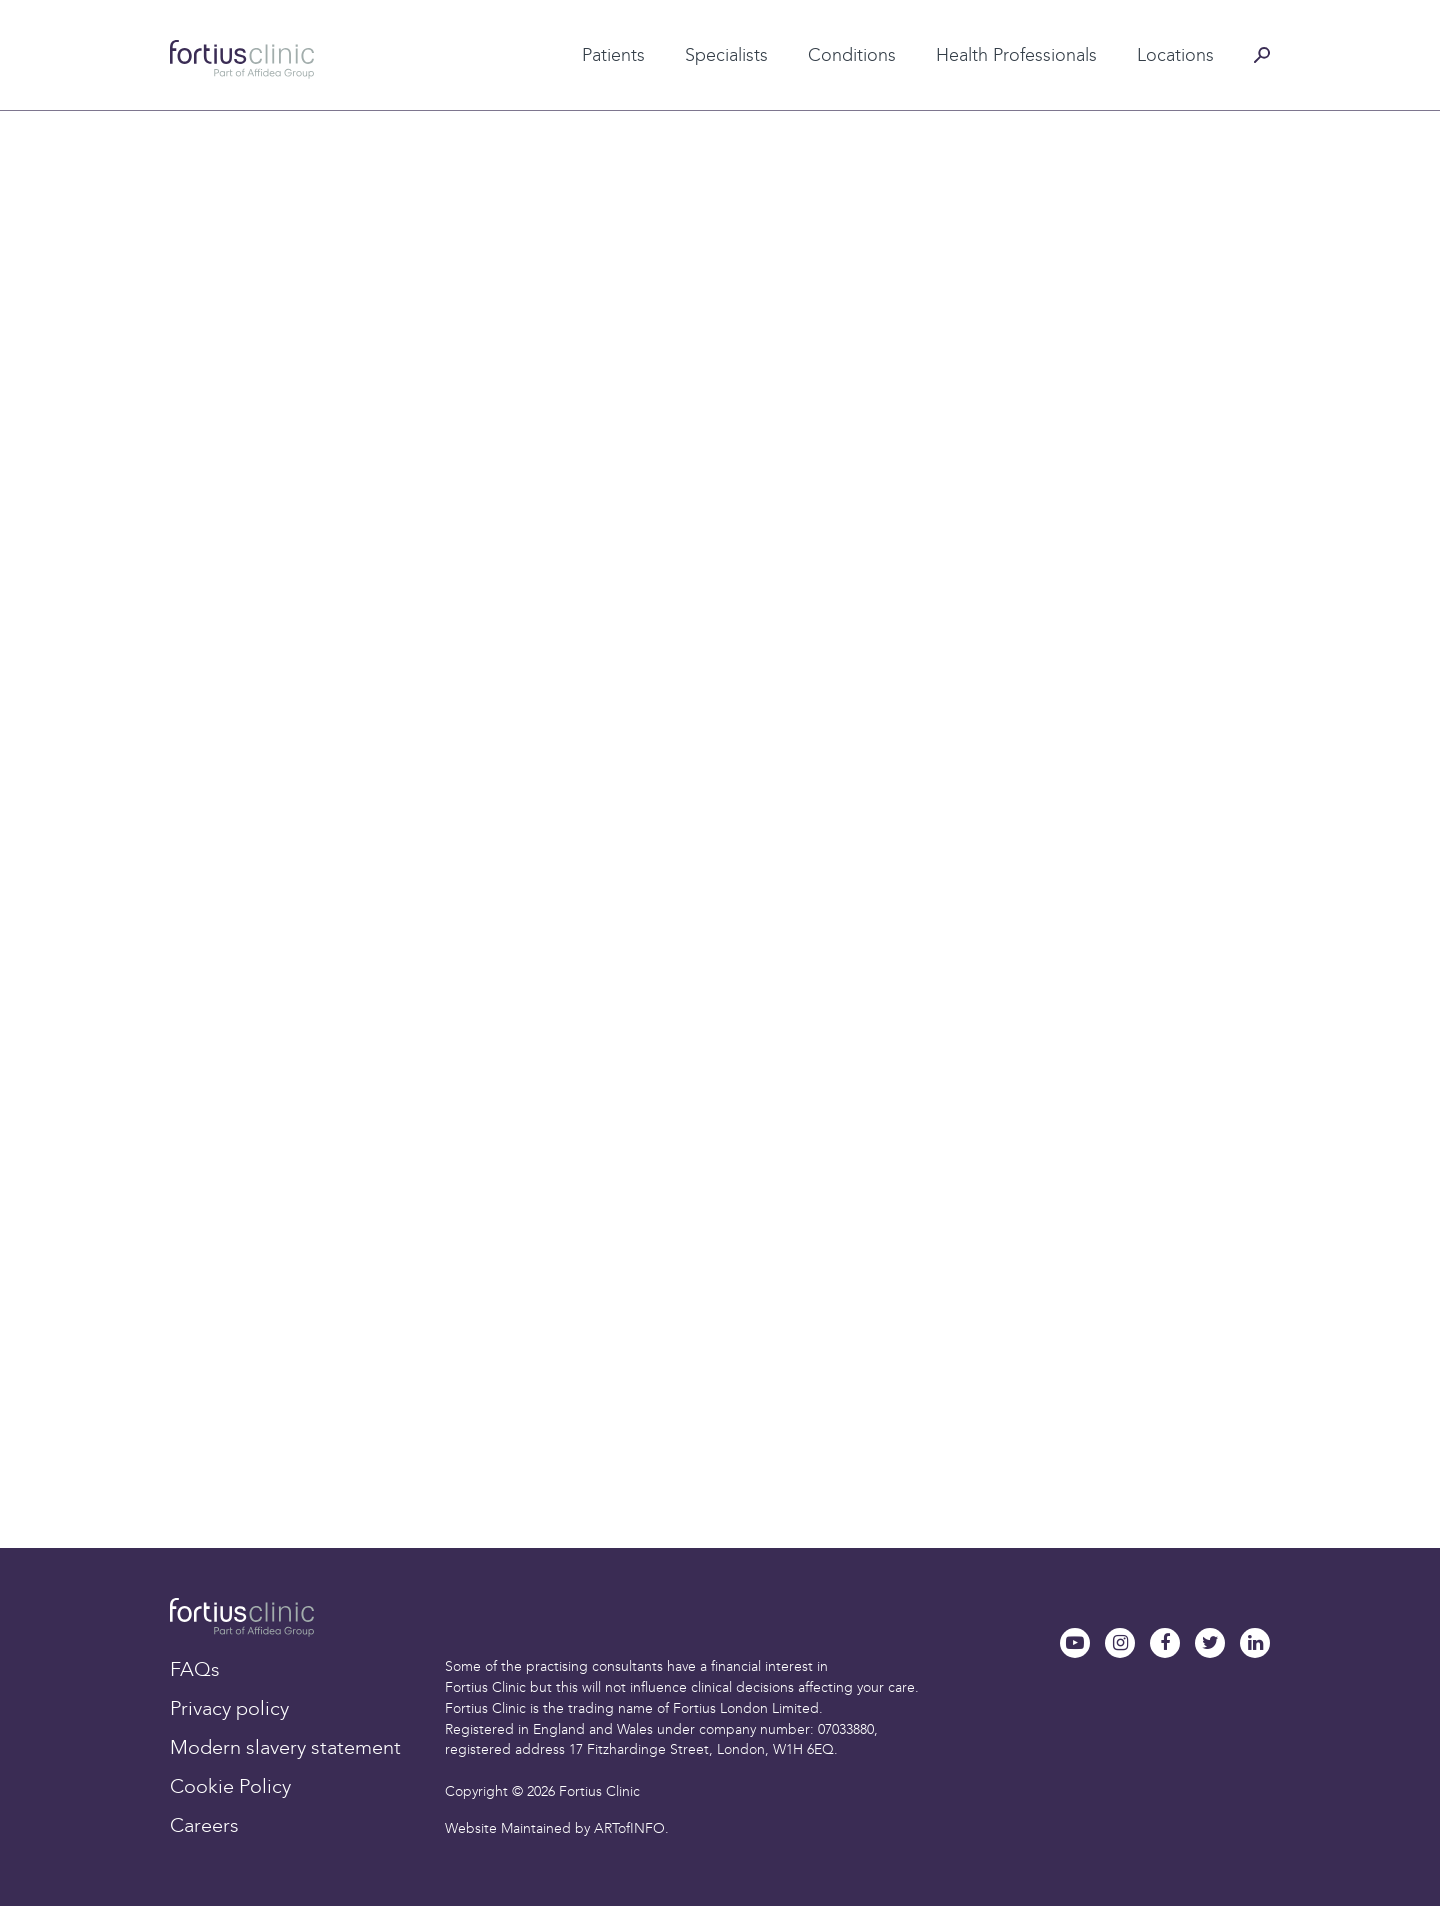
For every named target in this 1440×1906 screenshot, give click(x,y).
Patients (613, 55)
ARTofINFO (629, 1828)
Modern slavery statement (285, 1747)
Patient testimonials (578, 23)
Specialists (726, 55)
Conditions (852, 55)
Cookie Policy (230, 1786)
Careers (204, 1825)
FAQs (195, 1669)
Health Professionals (1016, 55)
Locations (1175, 55)
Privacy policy (229, 1708)
